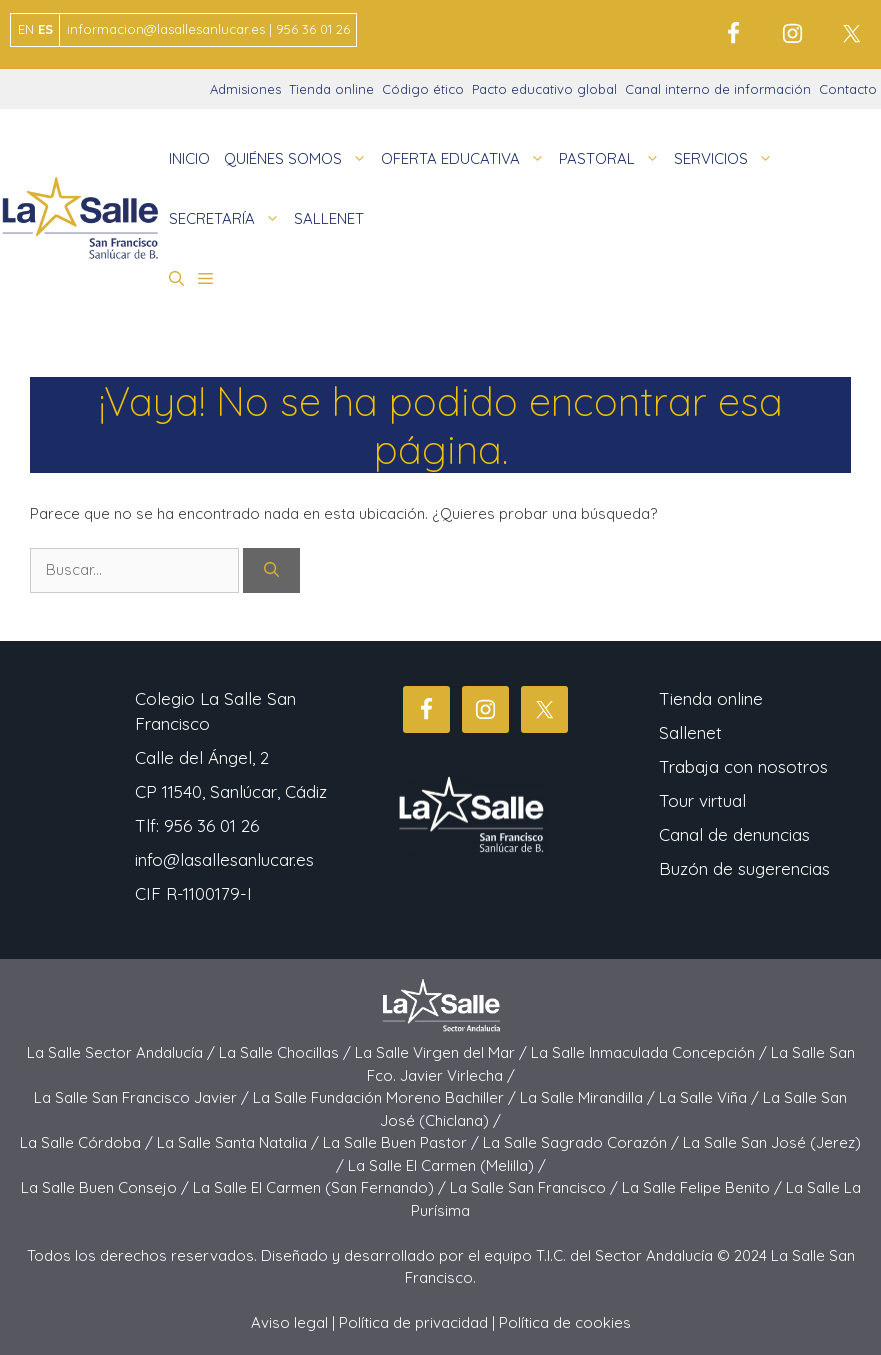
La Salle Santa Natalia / (240, 1142)
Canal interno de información (718, 89)
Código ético (423, 89)
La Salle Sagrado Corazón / (583, 1142)
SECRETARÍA (228, 219)
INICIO (189, 158)
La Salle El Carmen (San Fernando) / (321, 1187)
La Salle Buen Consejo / (107, 1187)
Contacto (848, 89)
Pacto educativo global (544, 89)
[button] (176, 279)
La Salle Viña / (711, 1097)
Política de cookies (565, 1322)
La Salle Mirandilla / (589, 1097)
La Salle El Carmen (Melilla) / (447, 1165)
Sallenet (690, 732)
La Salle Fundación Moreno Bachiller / (386, 1097)
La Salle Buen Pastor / (403, 1142)
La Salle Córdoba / (88, 1142)
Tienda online (331, 89)
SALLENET (329, 218)
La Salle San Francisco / (536, 1187)
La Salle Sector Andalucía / (123, 1052)
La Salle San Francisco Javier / (143, 1097)
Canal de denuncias (734, 834)
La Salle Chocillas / (287, 1052)
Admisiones (245, 89)
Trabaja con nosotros (743, 766)
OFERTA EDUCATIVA (466, 159)
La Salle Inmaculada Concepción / (651, 1052)
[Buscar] (271, 570)
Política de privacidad (413, 1322)
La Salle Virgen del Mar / (443, 1052)
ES (45, 29)
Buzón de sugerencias (744, 868)
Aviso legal (289, 1322)
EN (26, 29)
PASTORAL (613, 159)
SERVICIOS (727, 159)
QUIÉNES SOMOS (299, 159)
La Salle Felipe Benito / (704, 1187)
